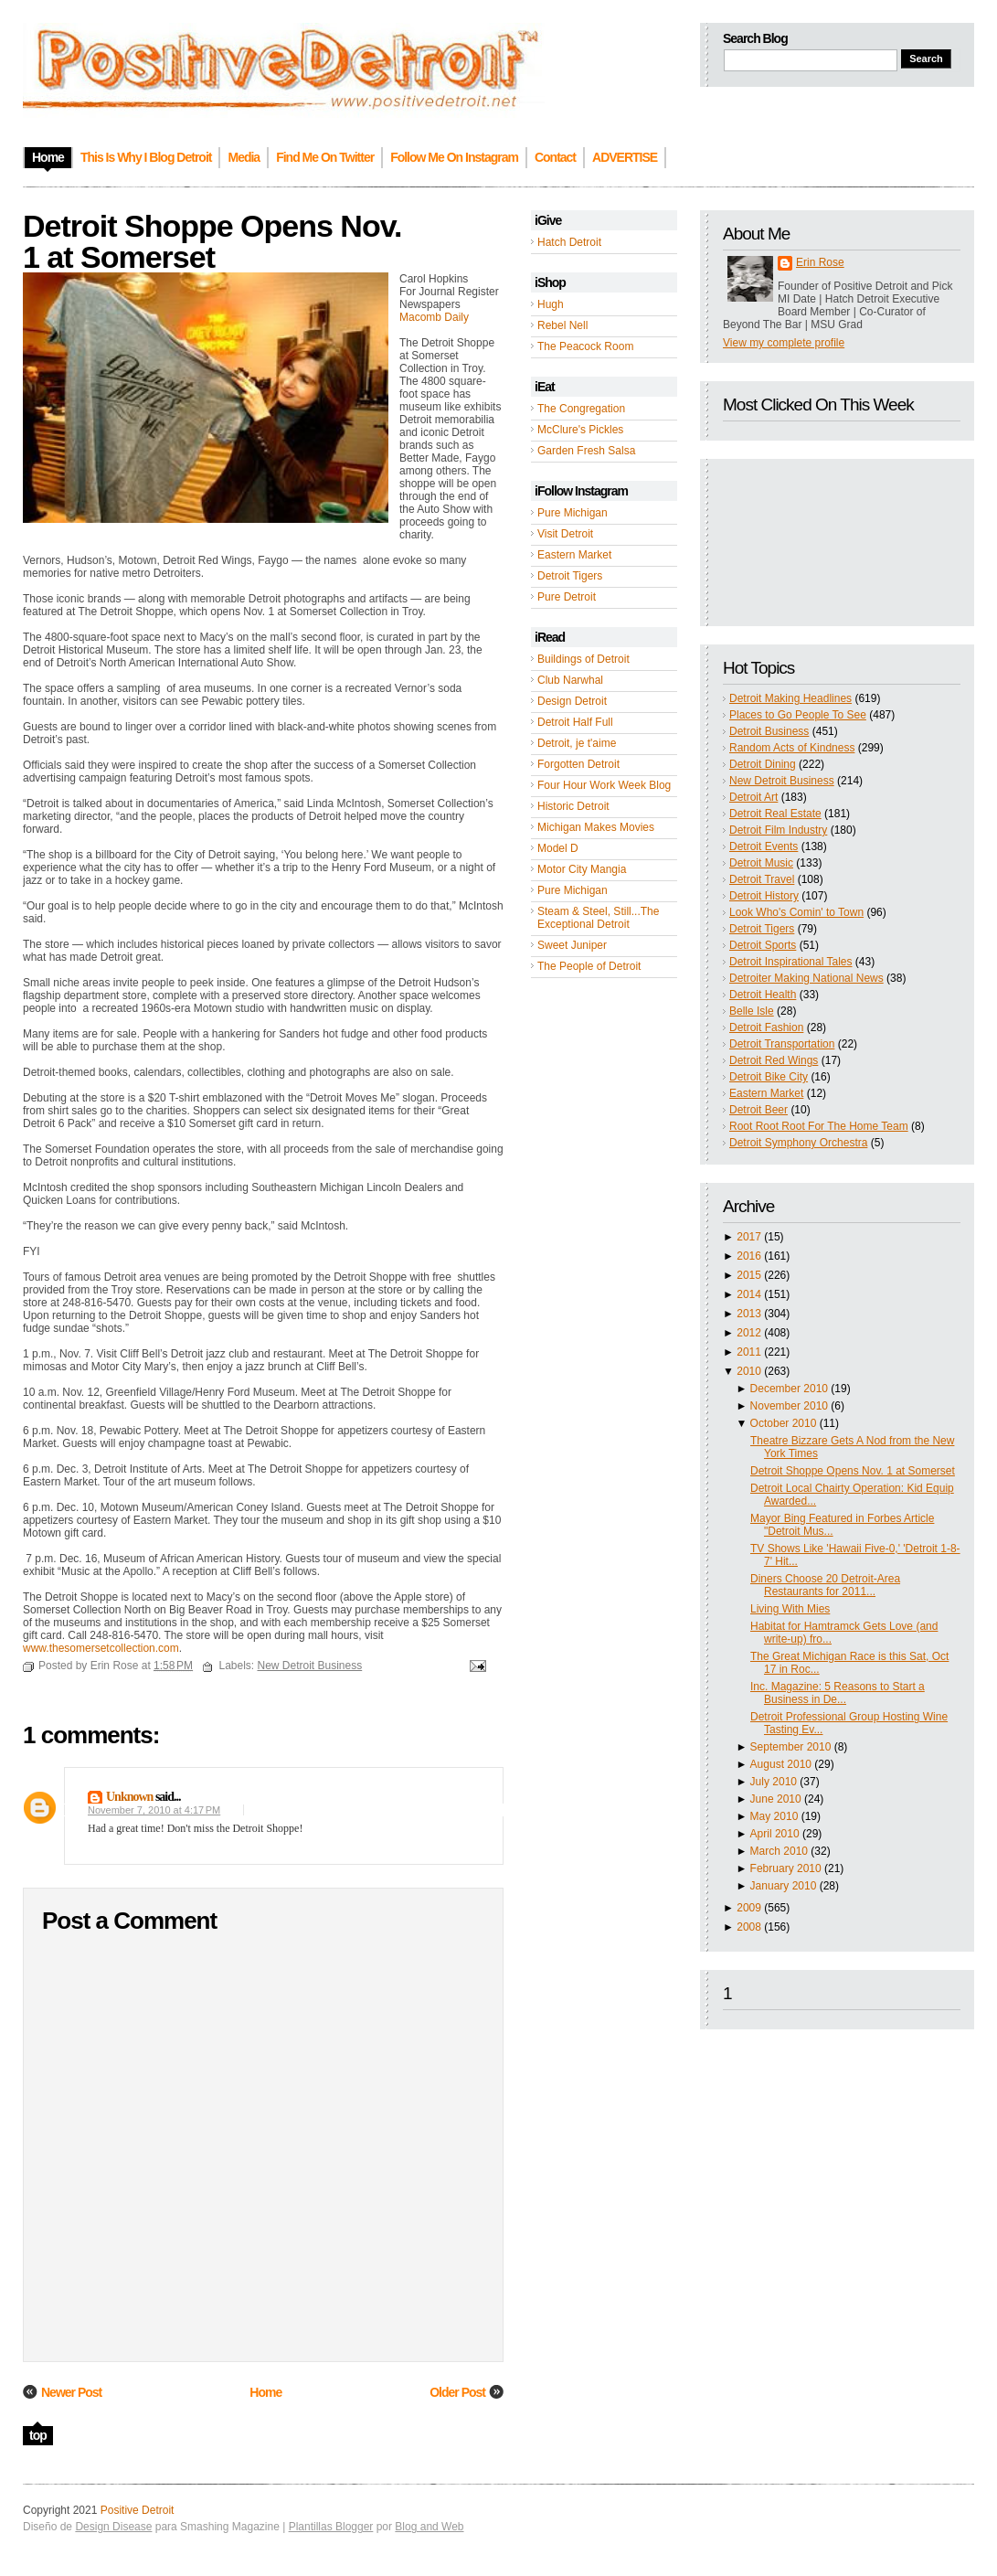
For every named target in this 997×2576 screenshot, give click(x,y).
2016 (749, 1256)
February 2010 (786, 1868)
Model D (557, 848)
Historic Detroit (573, 806)
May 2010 (774, 1816)
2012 (749, 1332)
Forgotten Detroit (578, 764)
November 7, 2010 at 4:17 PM (154, 1809)
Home (265, 2392)
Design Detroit (572, 701)
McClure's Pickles (580, 429)
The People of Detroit (589, 966)
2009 (749, 1907)
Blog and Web (429, 2526)
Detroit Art (753, 797)
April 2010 (775, 1833)
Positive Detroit (138, 2510)
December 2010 (789, 1388)
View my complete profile (783, 342)
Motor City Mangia (581, 869)
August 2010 (780, 1764)
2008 (749, 1927)
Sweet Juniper (572, 945)
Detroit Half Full (575, 722)
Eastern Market (574, 554)
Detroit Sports (762, 945)
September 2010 (791, 1746)
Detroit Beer (758, 1109)
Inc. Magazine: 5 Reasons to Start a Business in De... (837, 1693)
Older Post (457, 2392)
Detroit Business (769, 731)
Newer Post (71, 2392)
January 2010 (783, 1885)
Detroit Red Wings (773, 1060)
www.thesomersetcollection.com (101, 1648)
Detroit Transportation (781, 1044)
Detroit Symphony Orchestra (798, 1142)
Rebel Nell (562, 325)
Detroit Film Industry (778, 830)
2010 (749, 1371)
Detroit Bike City (768, 1076)
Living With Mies (790, 1608)
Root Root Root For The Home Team (818, 1126)
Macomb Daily (434, 317)
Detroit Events (763, 846)
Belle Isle (751, 1011)
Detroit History (764, 895)
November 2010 (789, 1406)
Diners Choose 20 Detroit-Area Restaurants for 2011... (825, 1585)
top (38, 2435)
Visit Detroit (565, 533)
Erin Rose (820, 262)
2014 (749, 1294)
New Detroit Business (781, 780)
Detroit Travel (761, 879)
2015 (749, 1275)
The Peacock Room (585, 346)
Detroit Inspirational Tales (791, 961)
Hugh (550, 304)
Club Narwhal (570, 680)
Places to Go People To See (797, 714)
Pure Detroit (566, 597)
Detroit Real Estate (775, 813)
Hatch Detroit (569, 242)
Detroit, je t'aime (576, 743)
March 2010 (779, 1851)
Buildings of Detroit (583, 659)
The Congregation (581, 408)
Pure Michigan (572, 512)
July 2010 (773, 1781)
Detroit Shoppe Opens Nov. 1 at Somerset (852, 1470)
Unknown (129, 1797)
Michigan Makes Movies (595, 827)
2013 (749, 1313)
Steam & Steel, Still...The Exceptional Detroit (598, 918)
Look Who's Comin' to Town (796, 912)
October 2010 (783, 1423)
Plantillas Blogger (331, 2526)
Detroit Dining (762, 764)
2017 (749, 1236)
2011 (749, 1352)
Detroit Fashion (766, 1027)
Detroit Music (761, 863)
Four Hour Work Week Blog (604, 785)
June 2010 (775, 1799)
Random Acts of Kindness (791, 747)
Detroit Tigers (569, 575)
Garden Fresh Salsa (586, 450)
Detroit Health (762, 994)
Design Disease (113, 2526)
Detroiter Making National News (806, 978)
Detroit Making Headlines (790, 698)
